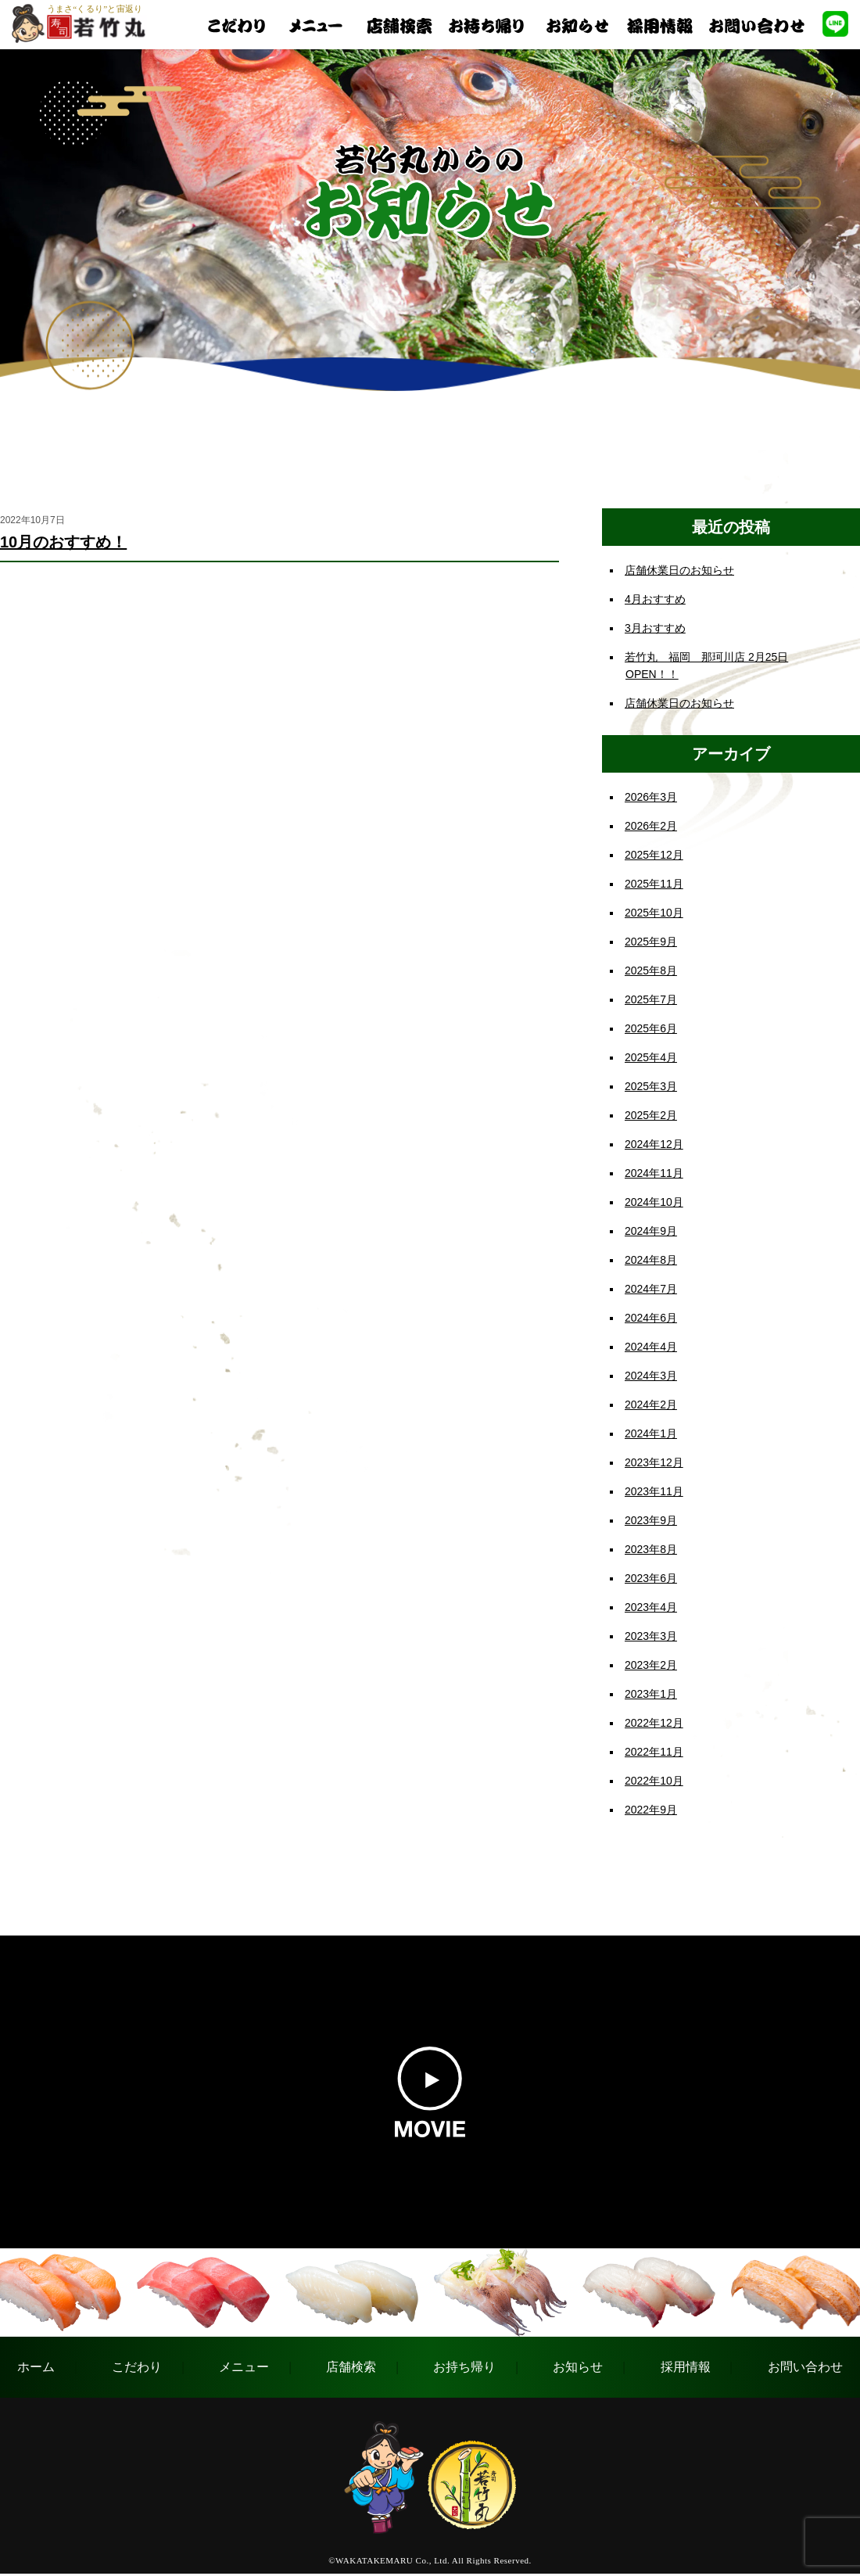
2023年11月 (654, 1491)
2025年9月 (651, 941)
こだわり (137, 2366)
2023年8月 (651, 1549)
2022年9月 (651, 1809)
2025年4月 (651, 1057)
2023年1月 (651, 1694)
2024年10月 (654, 1202)
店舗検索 (351, 2366)
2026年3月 (651, 797)
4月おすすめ (655, 599)
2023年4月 (651, 1607)
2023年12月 (654, 1462)
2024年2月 (651, 1404)
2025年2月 (651, 1115)
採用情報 (686, 2366)
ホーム (36, 2366)
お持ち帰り (464, 2366)
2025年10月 (654, 912)
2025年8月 (651, 970)
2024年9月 (651, 1231)
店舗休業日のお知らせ (679, 570)
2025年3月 (651, 1086)
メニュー (244, 2366)
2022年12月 (654, 1723)
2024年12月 (654, 1144)
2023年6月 (651, 1578)
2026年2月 (651, 826)
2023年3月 (651, 1636)
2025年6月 (651, 1028)
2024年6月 (651, 1317)
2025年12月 (654, 855)
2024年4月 (651, 1346)
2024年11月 (654, 1173)
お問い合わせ (805, 2366)
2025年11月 (654, 883)
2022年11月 (654, 1751)
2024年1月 (651, 1433)
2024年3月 (651, 1375)
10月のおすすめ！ (63, 542)
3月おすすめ (655, 628)
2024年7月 (651, 1289)
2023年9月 (651, 1520)
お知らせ (578, 2366)
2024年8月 (651, 1260)
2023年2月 (651, 1665)
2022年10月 (654, 1780)
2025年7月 (651, 999)
